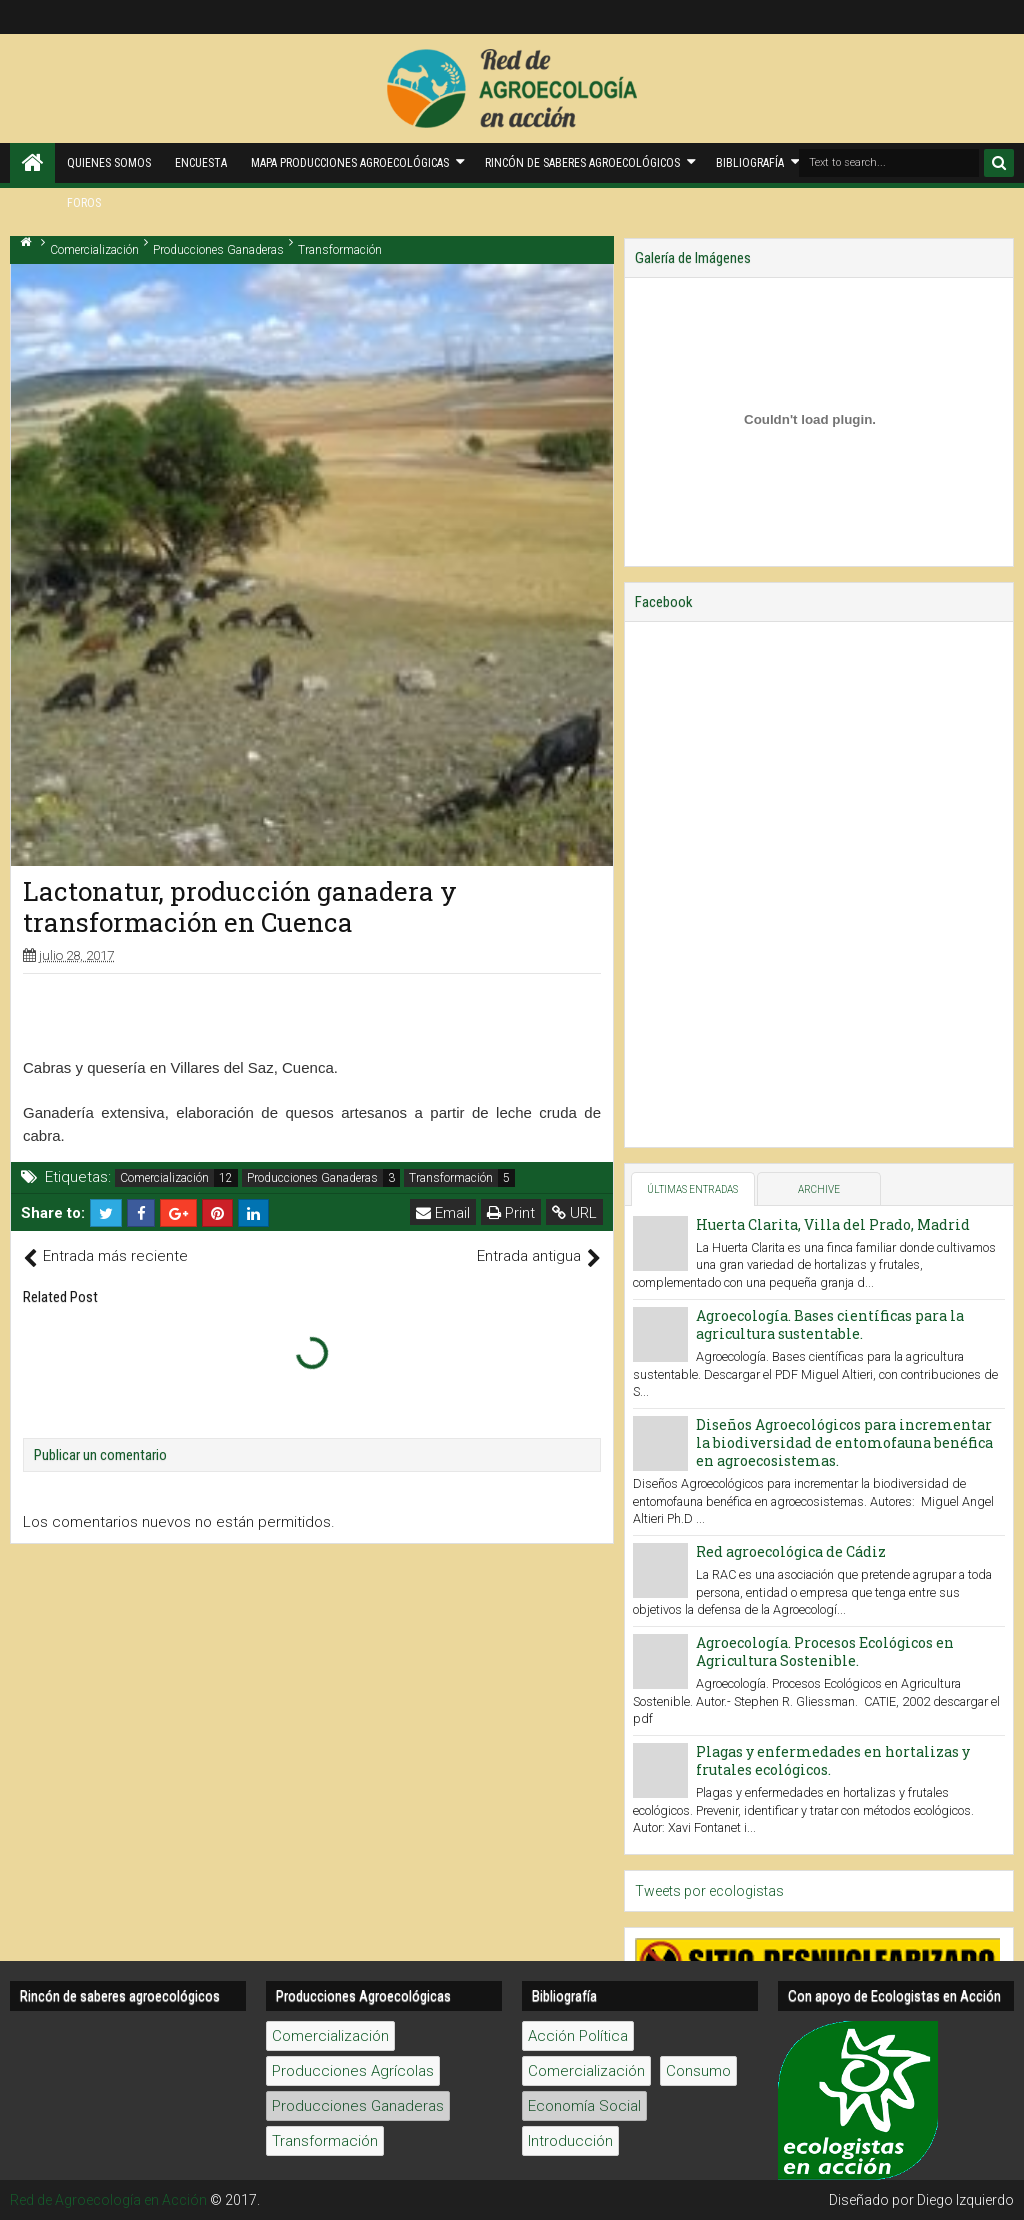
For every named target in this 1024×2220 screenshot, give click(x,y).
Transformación (451, 1178)
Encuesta (201, 163)
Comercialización (164, 1178)
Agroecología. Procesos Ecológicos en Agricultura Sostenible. (825, 1651)
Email (443, 1213)
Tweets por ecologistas (709, 1891)
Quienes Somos (109, 163)
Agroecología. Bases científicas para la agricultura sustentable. (830, 1324)
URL (574, 1213)
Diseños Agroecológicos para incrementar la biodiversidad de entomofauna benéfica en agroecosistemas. (844, 1442)
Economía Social (584, 2106)
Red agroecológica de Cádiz (791, 1551)
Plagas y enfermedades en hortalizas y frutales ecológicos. (833, 1760)
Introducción (570, 2141)
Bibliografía (750, 163)
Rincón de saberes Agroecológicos (582, 163)
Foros (84, 203)
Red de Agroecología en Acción (108, 2200)
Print (511, 1213)
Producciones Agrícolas (353, 2071)
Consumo (698, 2071)
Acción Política (578, 2036)
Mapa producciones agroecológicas (350, 163)
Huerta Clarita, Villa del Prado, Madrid (833, 1224)
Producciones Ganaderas (312, 1178)
